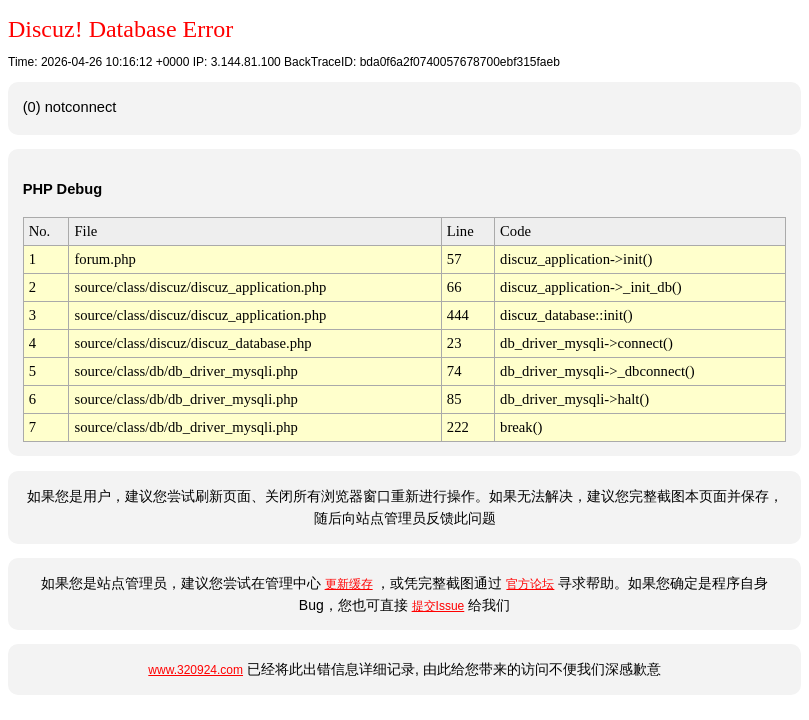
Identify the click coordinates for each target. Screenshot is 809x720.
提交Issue (438, 606)
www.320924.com (195, 670)
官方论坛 (530, 584)
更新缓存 (349, 584)
